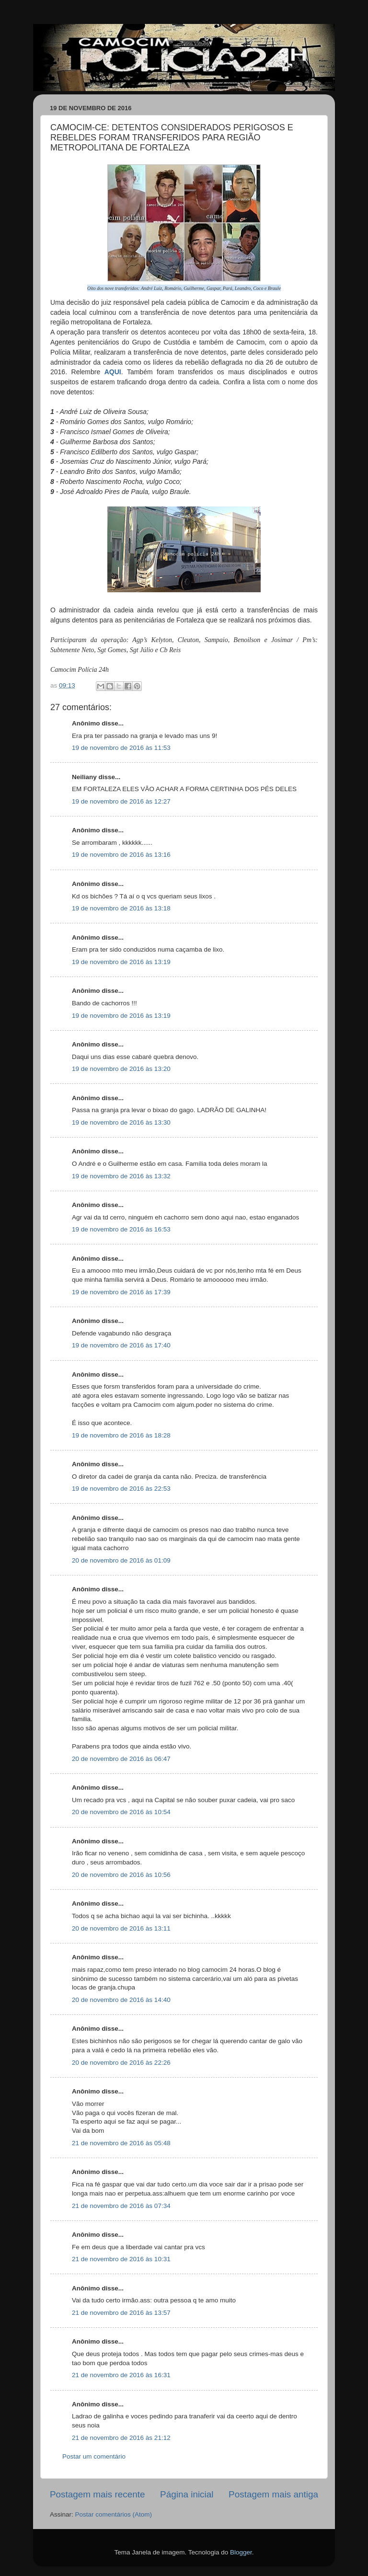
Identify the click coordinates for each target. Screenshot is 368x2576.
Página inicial (186, 2494)
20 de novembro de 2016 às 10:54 (121, 1812)
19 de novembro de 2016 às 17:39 (121, 1292)
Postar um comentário (94, 2456)
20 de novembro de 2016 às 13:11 (121, 1928)
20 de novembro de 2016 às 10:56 (121, 1874)
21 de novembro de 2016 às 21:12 (121, 2437)
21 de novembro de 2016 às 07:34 (121, 2205)
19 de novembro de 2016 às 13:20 (121, 1068)
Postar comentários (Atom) (113, 2514)
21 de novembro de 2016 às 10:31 (121, 2259)
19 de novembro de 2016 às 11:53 (121, 747)
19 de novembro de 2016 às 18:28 (121, 1435)
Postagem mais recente (97, 2494)
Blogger (241, 2552)
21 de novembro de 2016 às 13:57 (121, 2312)
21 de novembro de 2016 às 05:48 (121, 2143)
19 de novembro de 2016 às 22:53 (121, 1488)
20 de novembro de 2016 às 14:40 (121, 1999)
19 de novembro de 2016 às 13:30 (121, 1122)
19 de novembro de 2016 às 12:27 (121, 801)
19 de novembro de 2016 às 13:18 (121, 908)
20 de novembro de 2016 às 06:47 (121, 1758)
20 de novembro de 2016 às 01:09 (121, 1560)
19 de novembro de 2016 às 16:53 (121, 1229)
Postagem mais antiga (273, 2494)
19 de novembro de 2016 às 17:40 (121, 1345)
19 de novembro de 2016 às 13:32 (121, 1176)
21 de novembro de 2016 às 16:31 (121, 2375)
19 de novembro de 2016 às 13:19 (121, 962)
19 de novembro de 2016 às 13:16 (121, 854)
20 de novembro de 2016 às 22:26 (121, 2062)
